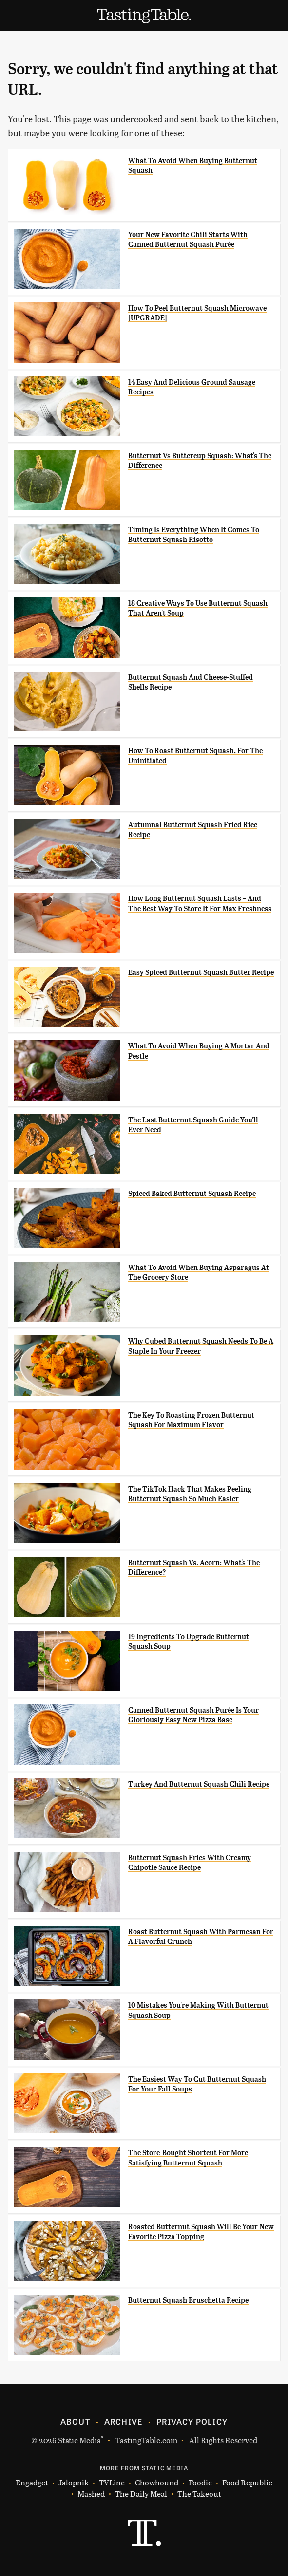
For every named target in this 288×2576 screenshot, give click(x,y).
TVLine (112, 2483)
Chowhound (156, 2483)
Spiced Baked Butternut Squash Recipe (192, 1193)
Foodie (200, 2483)
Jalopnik (73, 2483)
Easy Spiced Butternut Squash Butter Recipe (201, 972)
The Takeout (199, 2494)
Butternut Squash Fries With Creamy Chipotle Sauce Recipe (189, 1862)
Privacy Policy (192, 2421)
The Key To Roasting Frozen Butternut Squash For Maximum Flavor (191, 1420)
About (75, 2421)
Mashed (91, 2494)
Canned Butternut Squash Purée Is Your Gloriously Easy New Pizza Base (193, 1715)
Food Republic (247, 2483)
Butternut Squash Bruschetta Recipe (188, 2300)
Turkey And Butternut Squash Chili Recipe (198, 1784)
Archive (123, 2421)
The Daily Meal (141, 2494)
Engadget (32, 2483)
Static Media (79, 2439)
